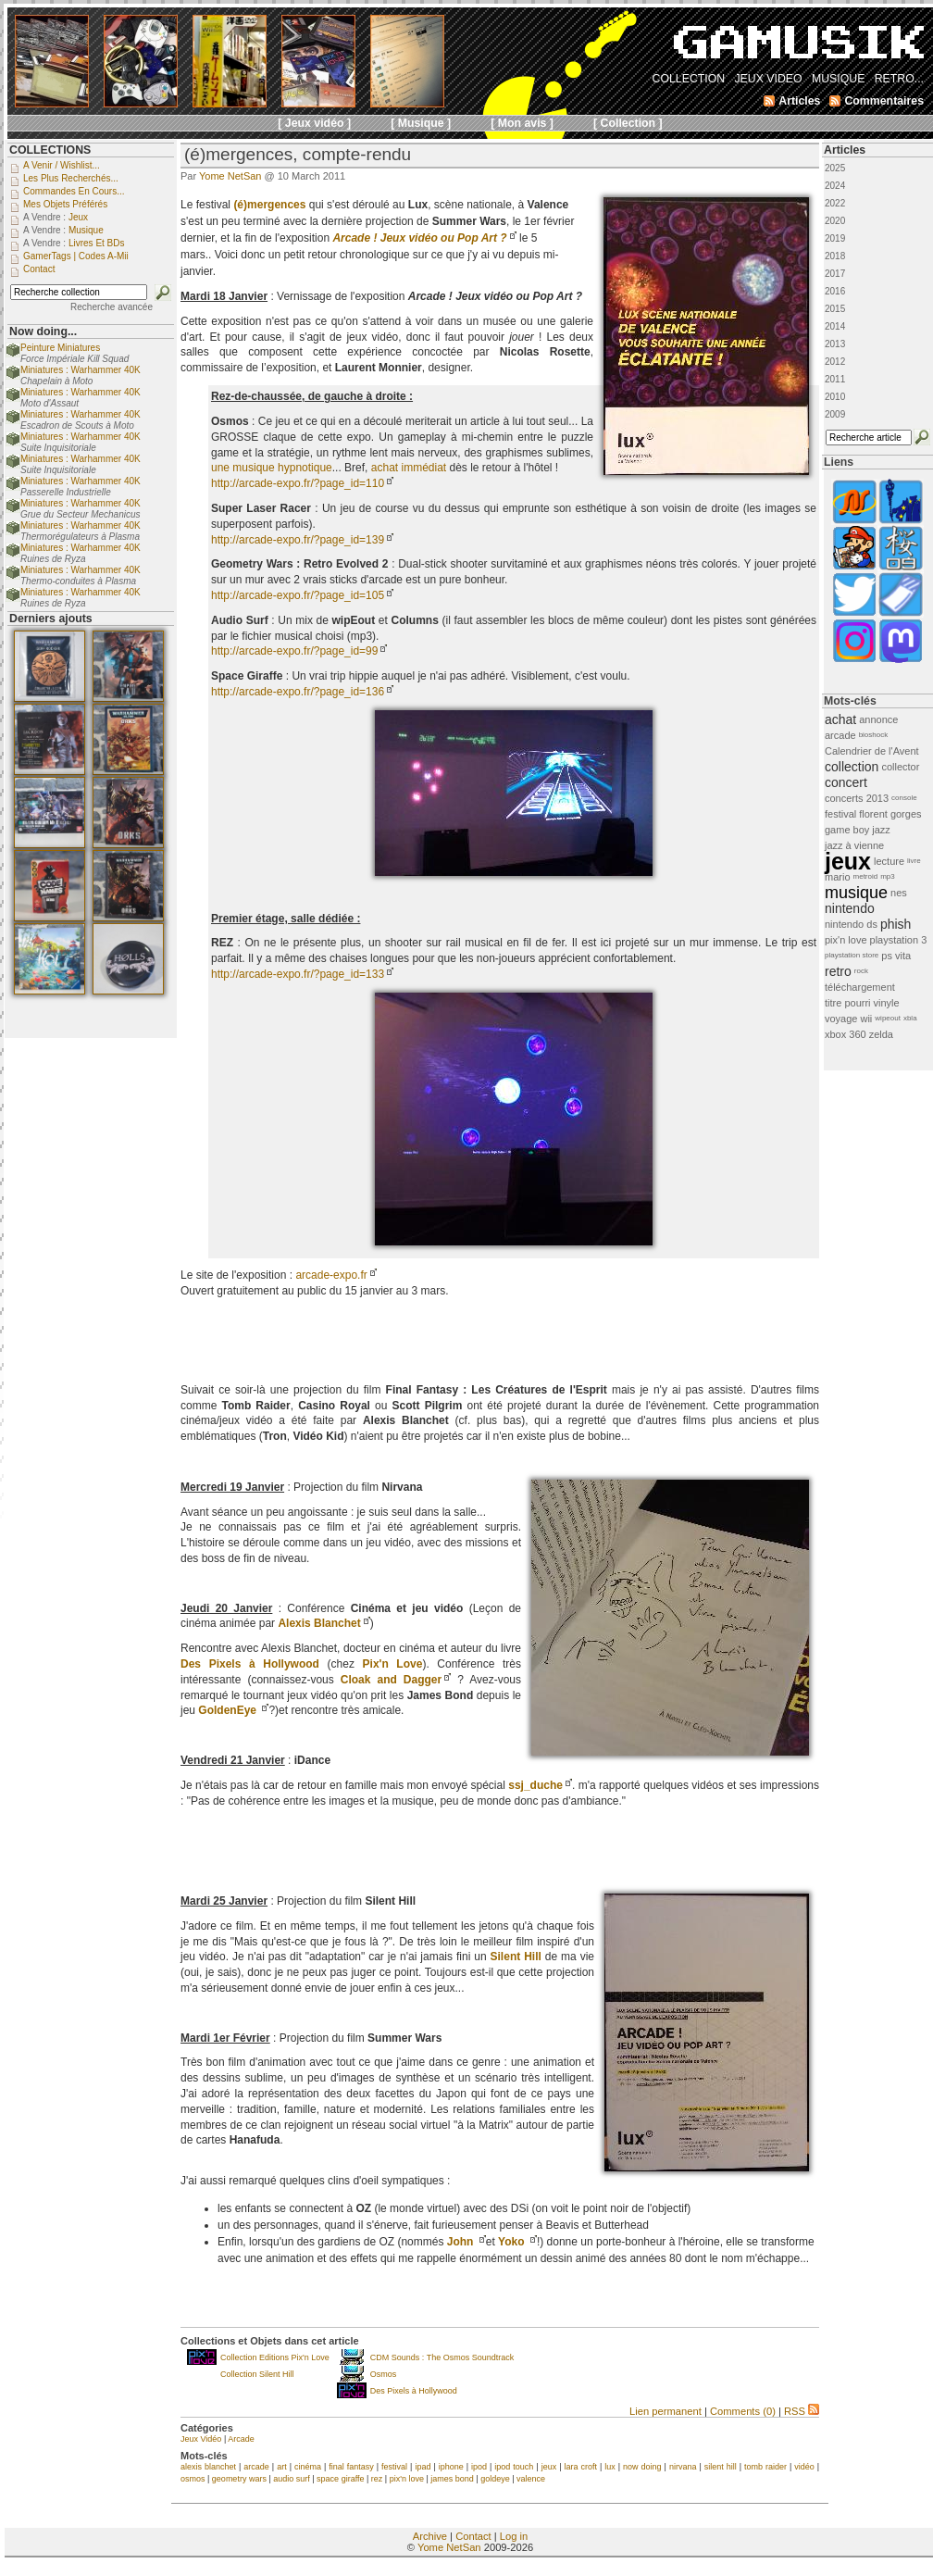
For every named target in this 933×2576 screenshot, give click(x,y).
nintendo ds (851, 924)
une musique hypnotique (271, 467)
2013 (835, 344)
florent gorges (890, 813)
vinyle (887, 1002)
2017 (835, 274)
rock (861, 971)
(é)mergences (269, 204)
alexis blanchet (208, 2466)
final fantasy (351, 2466)
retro (838, 971)
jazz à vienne (854, 845)
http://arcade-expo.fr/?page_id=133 (297, 974)
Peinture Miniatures (60, 348)
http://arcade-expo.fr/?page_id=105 (297, 595)
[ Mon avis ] (522, 123)
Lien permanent (665, 2411)
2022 (835, 203)
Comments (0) (743, 2411)
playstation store (851, 955)
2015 (835, 309)
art (282, 2466)
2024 (835, 186)
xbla (910, 1018)
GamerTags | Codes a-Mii (76, 256)
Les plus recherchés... (70, 178)
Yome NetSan (230, 175)
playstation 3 (898, 939)
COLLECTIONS (50, 150)
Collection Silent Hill (257, 2374)
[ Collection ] (628, 123)
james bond (452, 2478)
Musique (86, 230)
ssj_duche (535, 1785)
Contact (473, 2536)
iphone (451, 2466)
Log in (514, 2536)
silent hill (720, 2466)
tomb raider (765, 2466)
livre (914, 861)
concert (846, 782)
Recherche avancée (111, 307)
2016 (835, 291)
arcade (256, 2466)
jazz (881, 829)
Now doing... (43, 331)
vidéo (804, 2466)
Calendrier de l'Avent (872, 751)
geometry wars (239, 2478)
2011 (835, 379)
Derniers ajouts (51, 618)
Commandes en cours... (74, 191)
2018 (835, 256)
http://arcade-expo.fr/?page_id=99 (294, 650)
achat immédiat (408, 467)
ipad (422, 2466)
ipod (479, 2466)
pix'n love (407, 2478)
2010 (835, 397)
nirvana (683, 2466)
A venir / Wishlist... (61, 165)
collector (900, 766)
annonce (878, 719)
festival (394, 2466)
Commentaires (884, 100)
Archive (430, 2536)
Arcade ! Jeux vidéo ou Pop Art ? (419, 237)
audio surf (291, 2478)
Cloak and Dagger (391, 1679)
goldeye (495, 2478)
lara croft (580, 2466)
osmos (192, 2478)
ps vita (896, 955)
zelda (881, 1034)
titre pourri (848, 1002)
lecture (889, 861)
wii (866, 1018)
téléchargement (860, 987)
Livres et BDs (96, 243)
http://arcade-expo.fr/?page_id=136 (297, 691)
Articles (844, 150)
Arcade (241, 2439)
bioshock (874, 735)
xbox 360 (845, 1034)
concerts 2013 (857, 798)
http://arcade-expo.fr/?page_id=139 (297, 539)
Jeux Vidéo (200, 2439)
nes (898, 892)
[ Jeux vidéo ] (314, 123)
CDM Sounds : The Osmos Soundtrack (442, 2357)
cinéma (307, 2466)
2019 (835, 238)
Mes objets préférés (65, 204)
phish (895, 924)
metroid (865, 876)
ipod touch (513, 2466)
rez (377, 2478)
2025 (835, 168)
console (904, 798)
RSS (801, 2411)
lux (610, 2466)
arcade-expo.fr (331, 1275)
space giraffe (340, 2478)
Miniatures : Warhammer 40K (80, 370)
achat (840, 719)
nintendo (850, 908)
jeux (549, 2466)
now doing (642, 2466)
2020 (835, 221)
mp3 (887, 876)
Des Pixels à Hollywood (413, 2390)
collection (851, 766)
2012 (835, 361)
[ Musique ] (421, 123)
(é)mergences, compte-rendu (297, 154)
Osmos (383, 2374)
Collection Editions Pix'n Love (275, 2357)
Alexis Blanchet (319, 1623)
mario (838, 876)
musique (856, 892)
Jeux (78, 217)
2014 (835, 326)
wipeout (888, 1018)
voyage (841, 1018)
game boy (847, 829)
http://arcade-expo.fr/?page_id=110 (297, 483)
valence (530, 2478)
